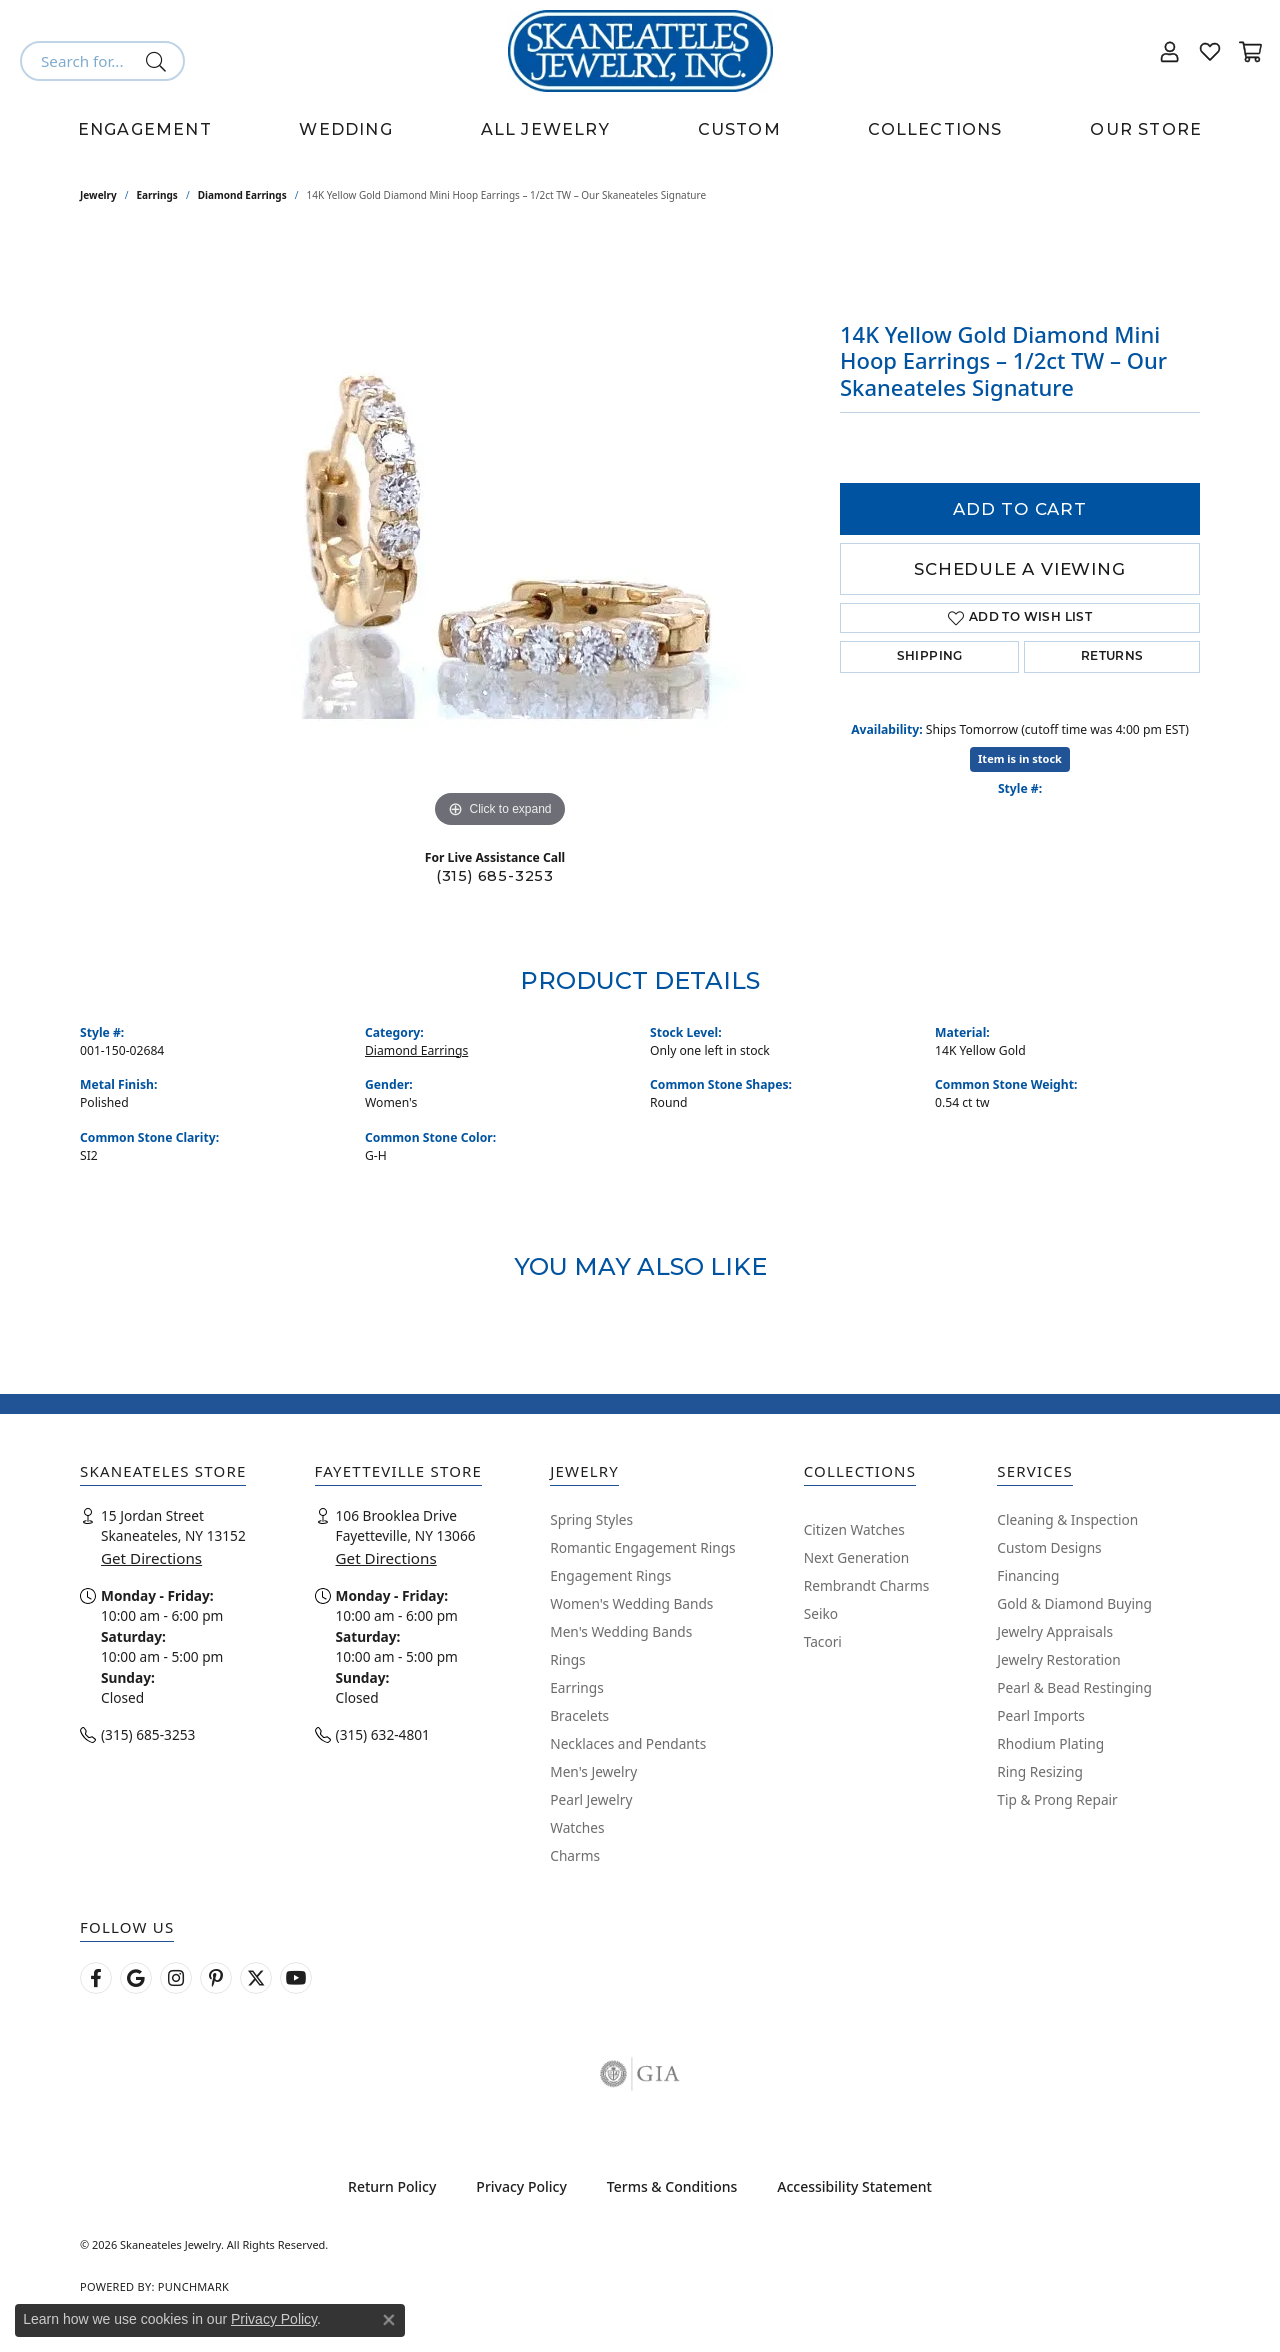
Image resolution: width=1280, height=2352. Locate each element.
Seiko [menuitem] (821, 1613)
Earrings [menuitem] (577, 1687)
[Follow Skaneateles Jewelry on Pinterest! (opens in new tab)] (216, 1978)
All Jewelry (545, 129)
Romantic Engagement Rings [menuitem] (642, 1547)
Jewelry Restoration (1059, 1659)
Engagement (145, 129)
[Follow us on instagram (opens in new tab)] (176, 1978)
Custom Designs (1049, 1547)
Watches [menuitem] (577, 1827)
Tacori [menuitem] (823, 1641)
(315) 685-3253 (495, 876)
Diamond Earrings (242, 195)
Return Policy (392, 2186)
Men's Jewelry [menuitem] (593, 1771)
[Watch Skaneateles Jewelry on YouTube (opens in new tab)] (296, 1978)
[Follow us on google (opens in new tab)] (136, 1978)
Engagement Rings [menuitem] (610, 1575)
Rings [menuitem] (567, 1659)
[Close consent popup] (389, 2320)
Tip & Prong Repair (1057, 1799)
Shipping (930, 657)
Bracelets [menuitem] (579, 1715)
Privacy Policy (521, 2186)
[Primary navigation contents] (640, 130)
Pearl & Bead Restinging (1074, 1687)
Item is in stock (1020, 758)
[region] (500, 533)
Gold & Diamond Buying (1074, 1603)
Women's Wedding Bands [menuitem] (631, 1603)
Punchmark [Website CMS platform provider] (193, 2286)
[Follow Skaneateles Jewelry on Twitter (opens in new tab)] (256, 1978)
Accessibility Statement (854, 2186)
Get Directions (151, 1558)
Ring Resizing (1040, 1771)
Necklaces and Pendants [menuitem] (628, 1743)
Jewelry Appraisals (1055, 1631)
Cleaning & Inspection (1067, 1519)
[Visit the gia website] (640, 2074)
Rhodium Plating (1050, 1743)
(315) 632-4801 (383, 1734)
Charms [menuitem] (575, 1855)
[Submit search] (159, 61)
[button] (1170, 51)
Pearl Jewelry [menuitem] (591, 1799)
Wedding (345, 129)
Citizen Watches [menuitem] (854, 1529)
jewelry (98, 195)
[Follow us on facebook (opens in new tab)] (96, 1978)
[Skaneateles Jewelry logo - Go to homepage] (640, 51)
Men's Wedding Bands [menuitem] (621, 1631)
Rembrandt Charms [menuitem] (867, 1585)
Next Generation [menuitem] (857, 1557)
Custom (739, 129)
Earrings (157, 195)
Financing (1028, 1575)
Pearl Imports (1041, 1715)
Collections (935, 129)
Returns (1112, 657)
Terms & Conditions (672, 2186)
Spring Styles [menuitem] (591, 1519)
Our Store (1146, 129)
